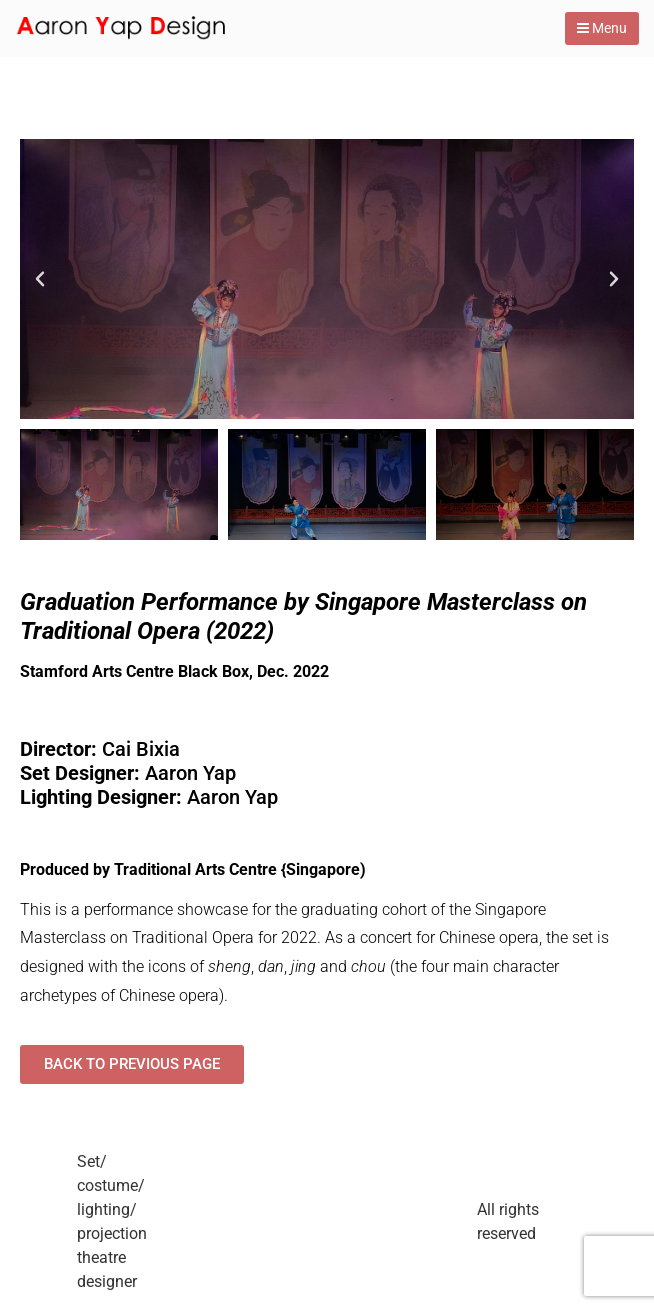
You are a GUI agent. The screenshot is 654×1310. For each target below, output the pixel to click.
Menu (602, 28)
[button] (40, 279)
